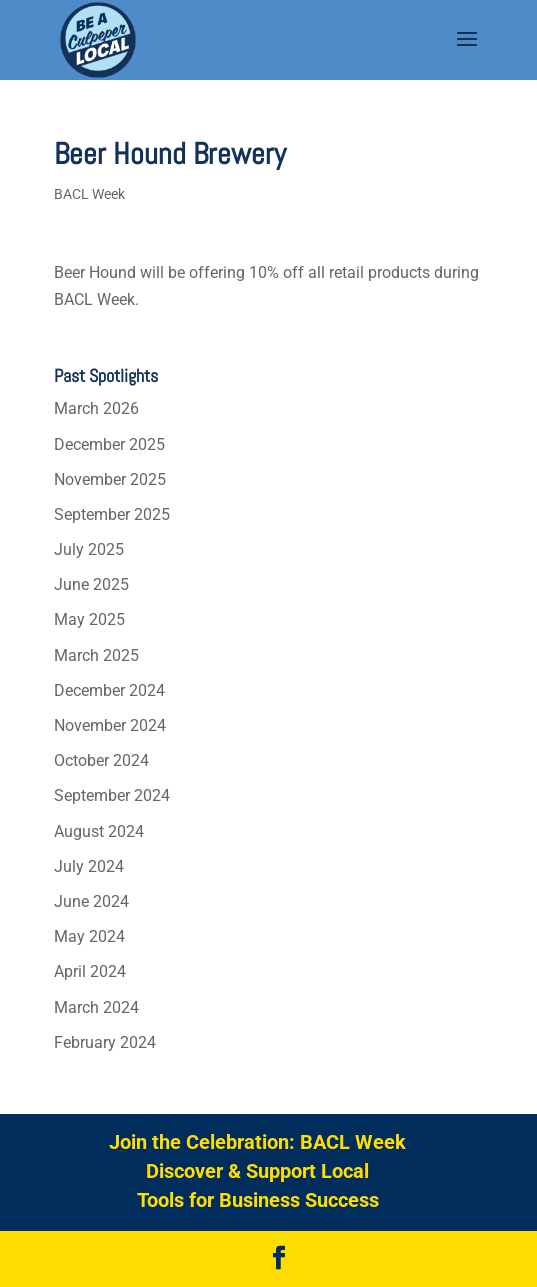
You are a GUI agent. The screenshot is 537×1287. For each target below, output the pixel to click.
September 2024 (112, 795)
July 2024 (89, 866)
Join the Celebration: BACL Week (257, 1142)
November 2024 (110, 725)
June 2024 (91, 901)
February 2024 (105, 1042)
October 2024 (101, 760)
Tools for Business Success (258, 1200)
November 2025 (110, 479)
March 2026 (96, 408)
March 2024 (96, 1007)
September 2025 (112, 514)
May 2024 (89, 936)
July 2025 (89, 549)
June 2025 (91, 584)
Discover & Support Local (257, 1171)
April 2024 (90, 971)
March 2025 (96, 655)
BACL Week (89, 194)
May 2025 (89, 619)
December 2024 (109, 690)
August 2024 (99, 831)
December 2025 (109, 444)
